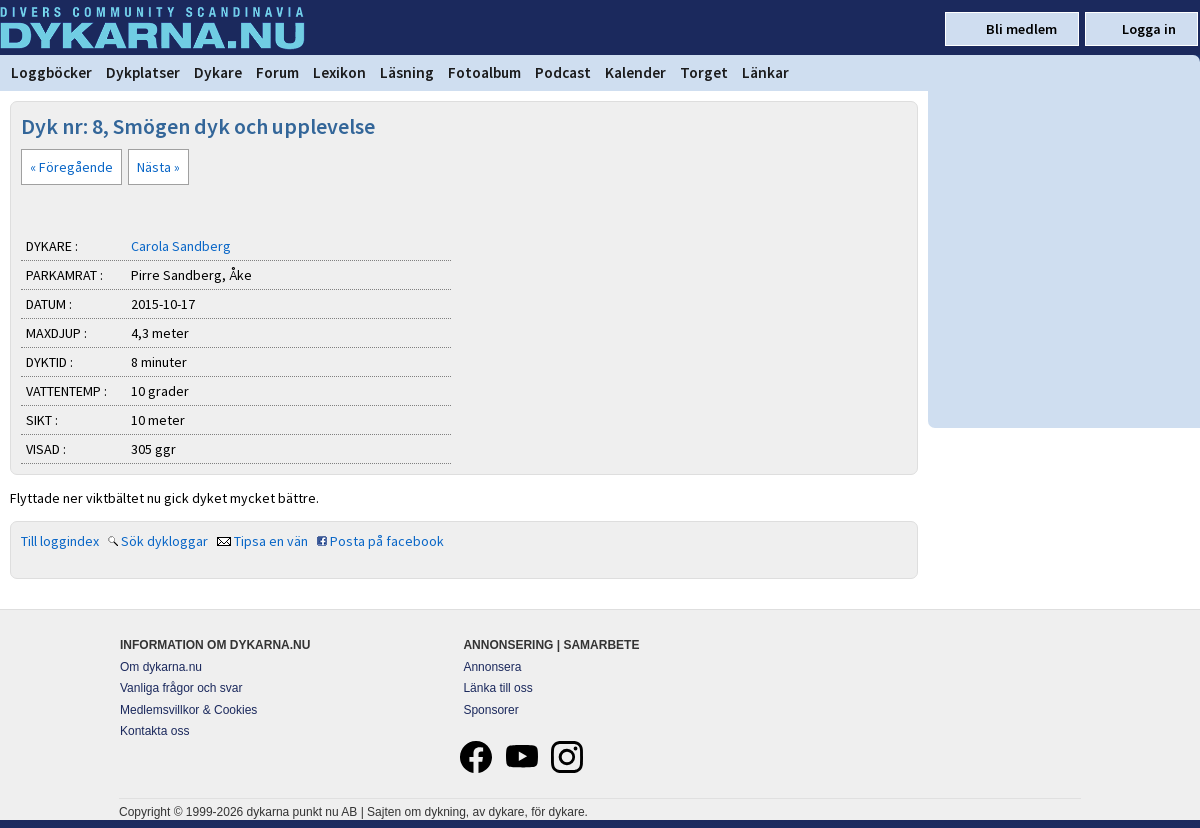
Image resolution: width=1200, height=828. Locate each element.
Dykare (218, 72)
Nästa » (158, 167)
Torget (704, 72)
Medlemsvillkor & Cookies (188, 710)
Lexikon (339, 72)
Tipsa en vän (271, 541)
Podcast (563, 72)
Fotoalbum (484, 72)
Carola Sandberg (181, 246)
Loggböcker (51, 72)
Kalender (635, 72)
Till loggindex (60, 541)
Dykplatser (143, 72)
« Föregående (71, 167)
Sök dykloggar (164, 541)
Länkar (765, 72)
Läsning (407, 72)
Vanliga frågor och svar (181, 688)
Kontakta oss (154, 731)
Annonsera (492, 667)
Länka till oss (497, 688)
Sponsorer (490, 710)
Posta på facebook (387, 541)
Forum (277, 72)
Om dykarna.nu (161, 667)
